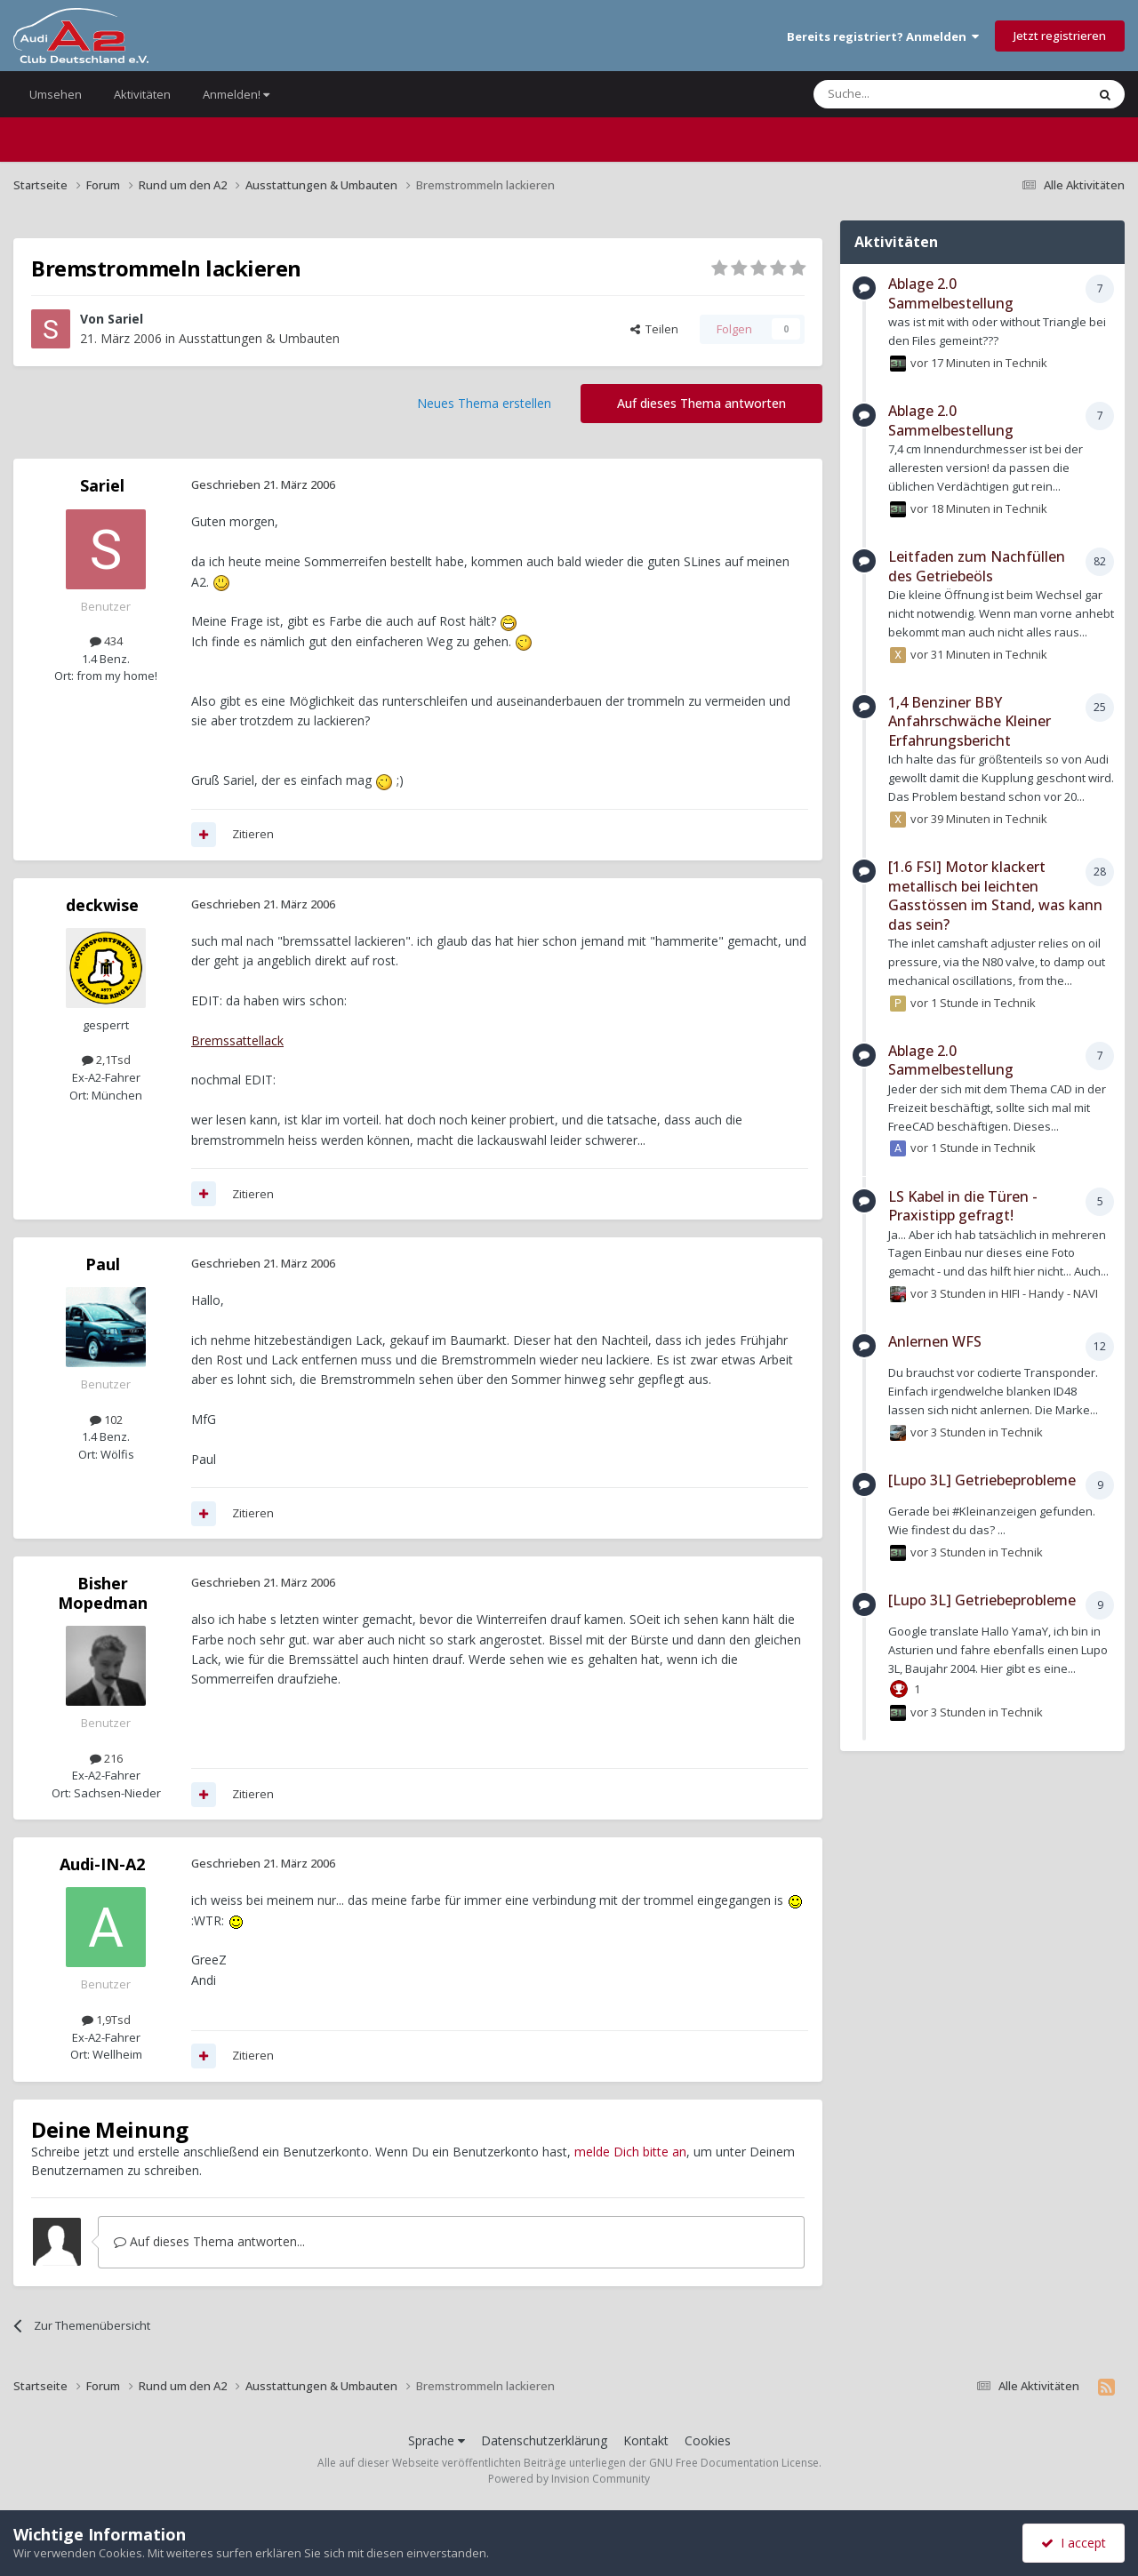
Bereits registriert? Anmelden (883, 36)
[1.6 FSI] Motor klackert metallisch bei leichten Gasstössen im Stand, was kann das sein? (995, 895)
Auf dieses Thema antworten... (209, 2241)
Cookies (708, 2440)
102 (106, 1420)
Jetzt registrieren (1060, 36)
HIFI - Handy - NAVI (1049, 1293)
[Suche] (896, 94)
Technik (1026, 363)
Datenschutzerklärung (544, 2440)
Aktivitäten (142, 94)
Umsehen (55, 94)
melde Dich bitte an (630, 2151)
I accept (1073, 2542)
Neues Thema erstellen (484, 403)
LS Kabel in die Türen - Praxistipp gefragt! (963, 1206)
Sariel (125, 318)
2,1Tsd (106, 1060)
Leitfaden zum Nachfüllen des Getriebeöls (976, 566)
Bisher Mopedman (103, 1592)
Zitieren (253, 834)
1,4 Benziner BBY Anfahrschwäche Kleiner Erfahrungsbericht (969, 721)
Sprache (436, 2440)
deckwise (102, 905)
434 (106, 641)
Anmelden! (236, 94)
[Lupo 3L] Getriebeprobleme (982, 1480)
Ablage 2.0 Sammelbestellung (951, 293)
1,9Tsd (106, 2020)
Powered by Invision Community (569, 2478)
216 (106, 1758)
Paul (102, 1264)
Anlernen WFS (935, 1341)
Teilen (654, 329)
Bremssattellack (237, 1040)
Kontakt (646, 2440)
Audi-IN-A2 (102, 1864)
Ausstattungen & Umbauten (259, 338)
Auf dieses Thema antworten (701, 403)
